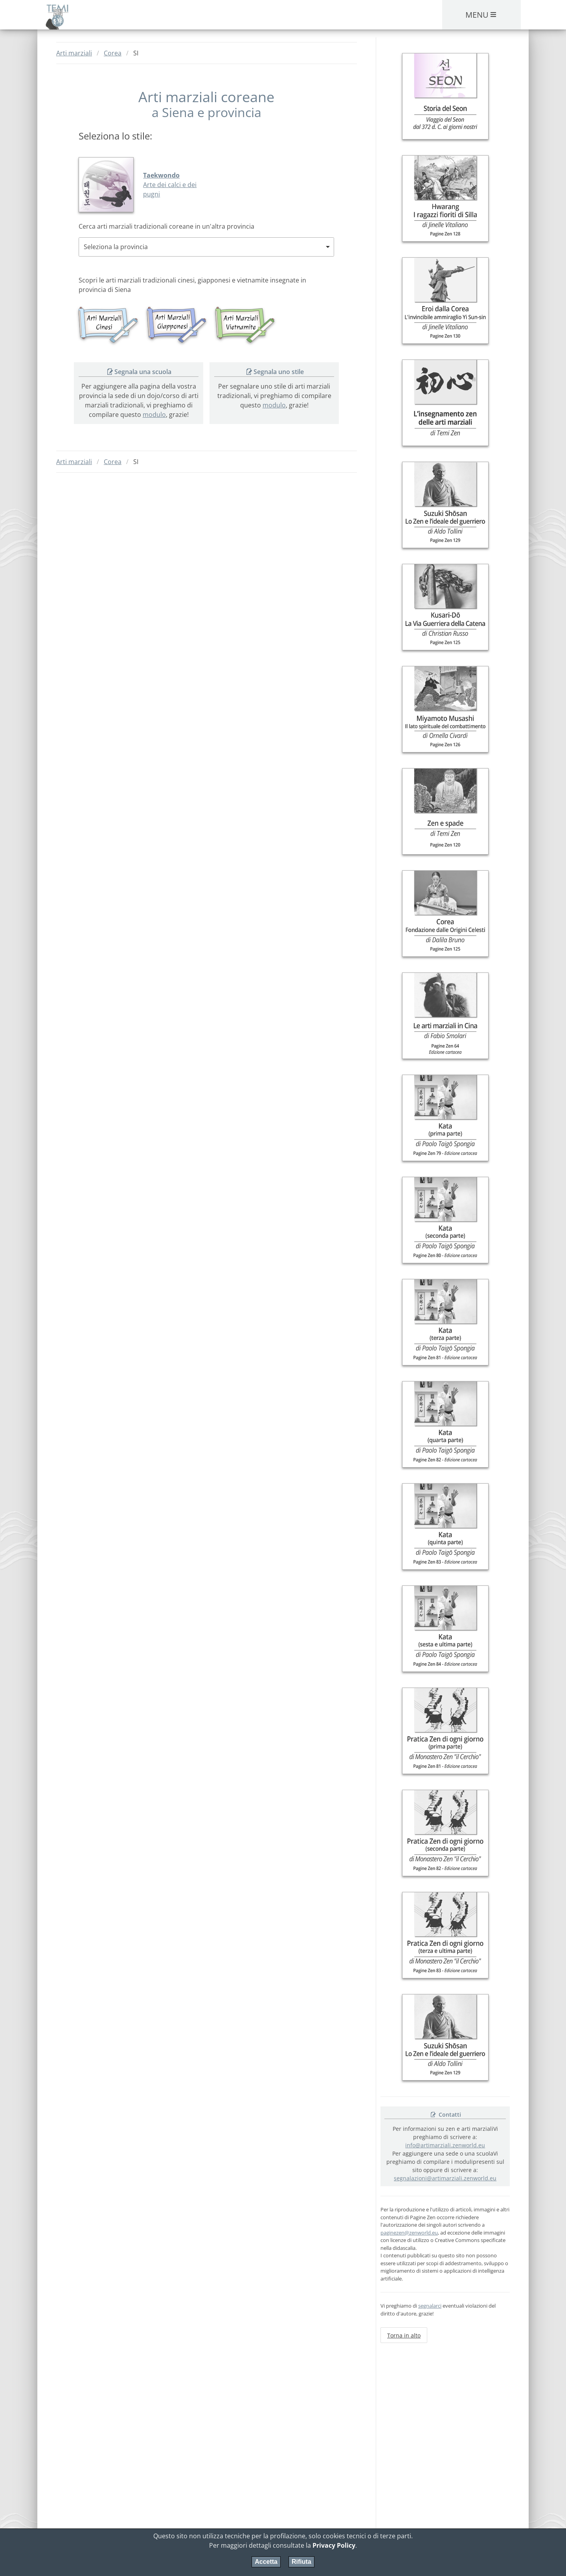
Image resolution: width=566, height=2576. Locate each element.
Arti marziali (74, 53)
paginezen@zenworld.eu (409, 2232)
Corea (112, 53)
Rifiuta (301, 2561)
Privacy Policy (333, 2545)
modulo (154, 414)
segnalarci (429, 2305)
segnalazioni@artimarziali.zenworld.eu (445, 2178)
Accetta (266, 2561)
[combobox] (206, 247)
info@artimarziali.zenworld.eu (445, 2145)
